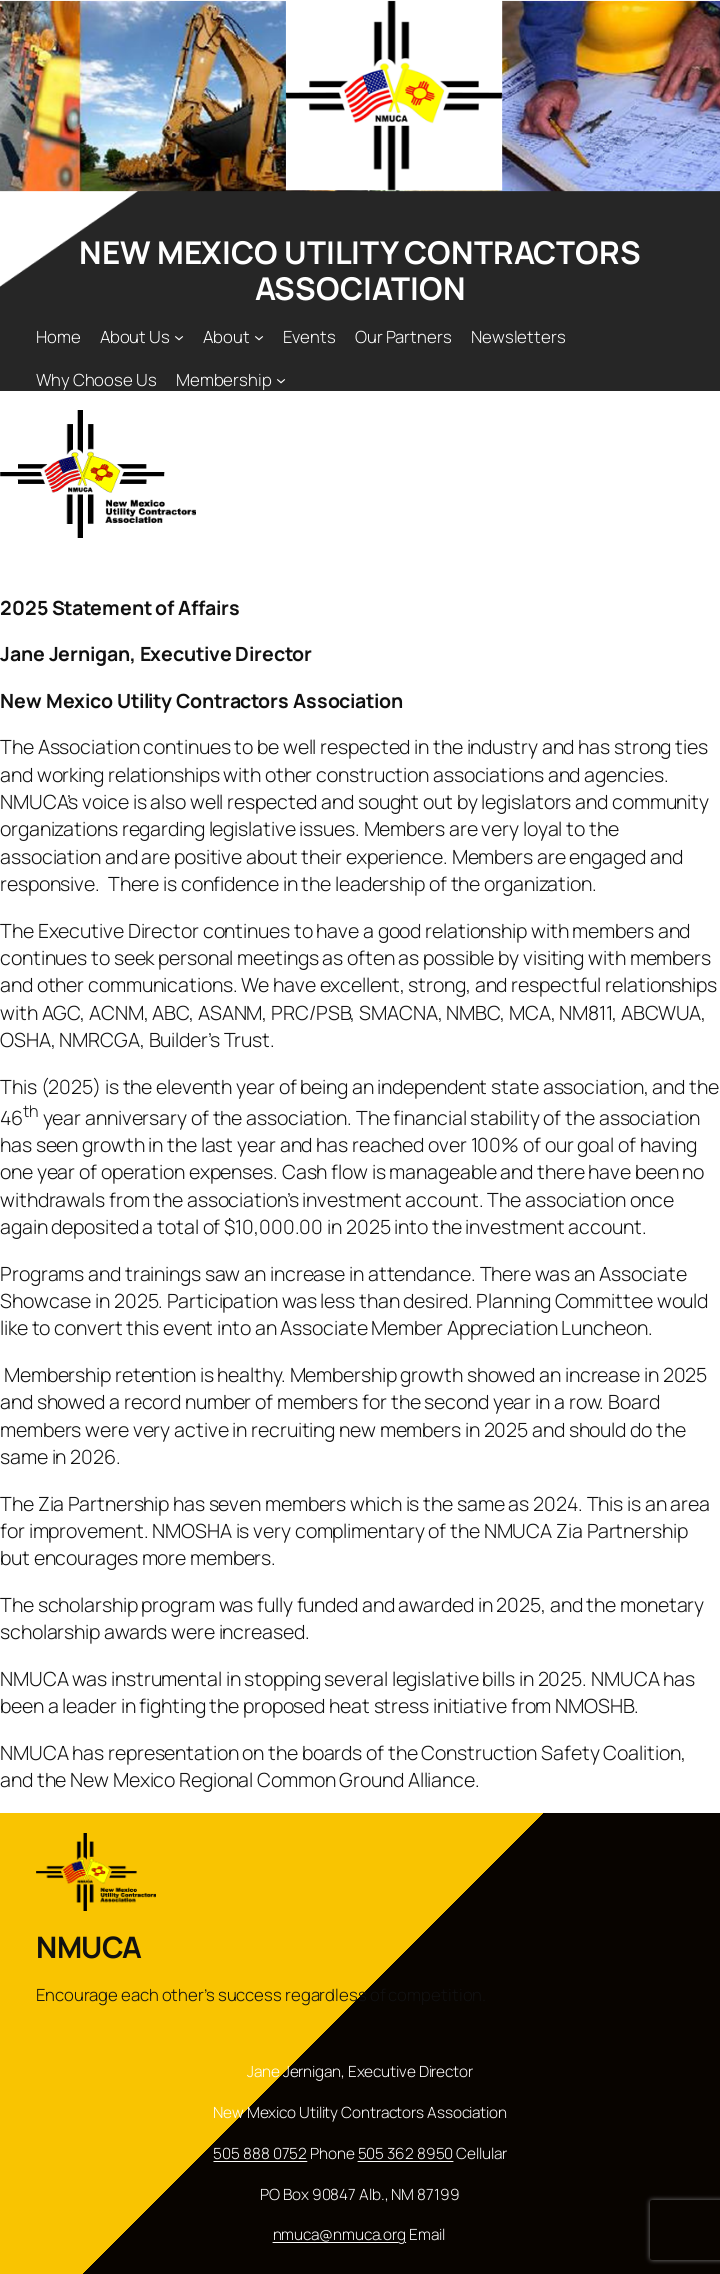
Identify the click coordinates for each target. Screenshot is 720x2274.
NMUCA (89, 1946)
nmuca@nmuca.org (340, 2234)
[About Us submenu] (179, 337)
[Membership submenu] (281, 379)
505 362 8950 (406, 2153)
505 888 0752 (260, 2153)
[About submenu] (259, 337)
